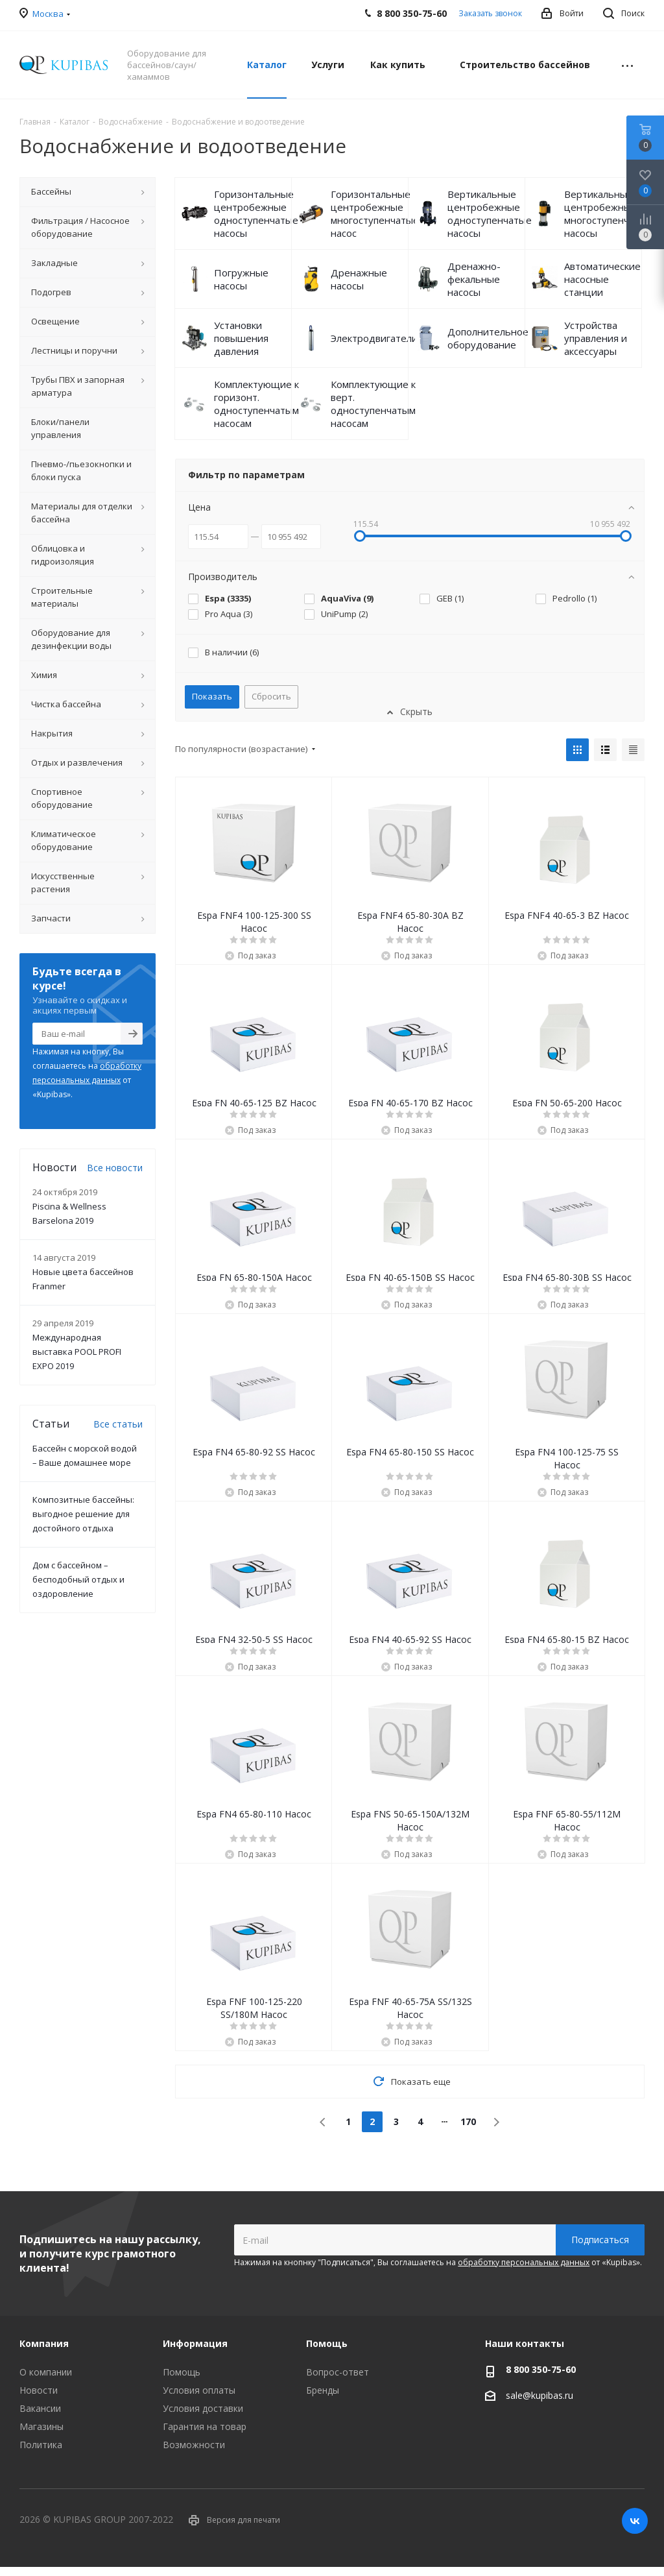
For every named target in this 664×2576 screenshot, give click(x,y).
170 (468, 2121)
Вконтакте (635, 2521)
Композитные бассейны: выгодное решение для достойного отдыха (83, 1514)
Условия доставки (203, 2408)
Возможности (194, 2444)
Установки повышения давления (241, 338)
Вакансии (40, 2408)
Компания (44, 2343)
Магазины (41, 2426)
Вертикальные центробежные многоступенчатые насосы (608, 213)
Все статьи (118, 1424)
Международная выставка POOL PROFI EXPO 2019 (76, 1351)
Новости (38, 2390)
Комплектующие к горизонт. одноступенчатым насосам (256, 404)
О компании (45, 2372)
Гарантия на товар (204, 2426)
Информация (195, 2343)
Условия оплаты (199, 2390)
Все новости (115, 1167)
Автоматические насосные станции (602, 279)
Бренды (322, 2390)
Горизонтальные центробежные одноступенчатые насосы (256, 213)
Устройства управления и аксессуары (595, 338)
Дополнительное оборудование (487, 338)
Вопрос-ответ (337, 2372)
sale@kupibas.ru (539, 2395)
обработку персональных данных (523, 2262)
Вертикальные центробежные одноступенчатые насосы (489, 213)
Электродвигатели (374, 338)
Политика (40, 2444)
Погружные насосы (241, 279)
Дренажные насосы (359, 279)
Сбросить (271, 696)
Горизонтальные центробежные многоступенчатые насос (375, 213)
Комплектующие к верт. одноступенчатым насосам (373, 404)
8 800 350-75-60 (541, 2369)
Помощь (181, 2372)
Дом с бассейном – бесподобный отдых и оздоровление (78, 1579)
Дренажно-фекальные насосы (474, 279)
